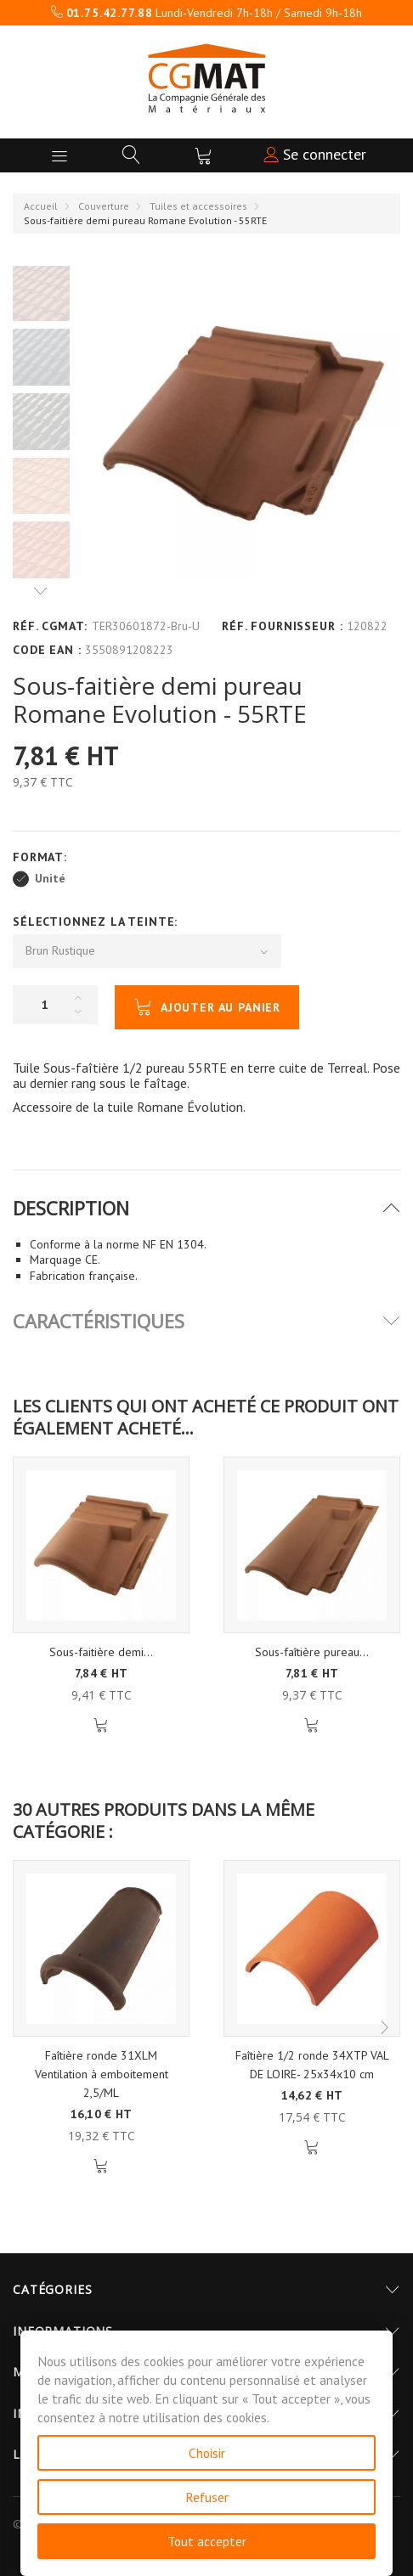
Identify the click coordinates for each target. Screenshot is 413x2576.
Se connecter (314, 154)
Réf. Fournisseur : (282, 626)
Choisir (207, 2452)
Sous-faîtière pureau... (312, 1652)
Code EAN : (47, 649)
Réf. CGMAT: (50, 626)
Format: (42, 857)
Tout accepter (206, 2541)
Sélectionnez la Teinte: (97, 921)
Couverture (103, 206)
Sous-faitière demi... (101, 1652)
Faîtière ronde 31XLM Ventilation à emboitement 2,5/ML (101, 2074)
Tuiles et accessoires (198, 206)
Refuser (207, 2497)
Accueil (41, 206)
